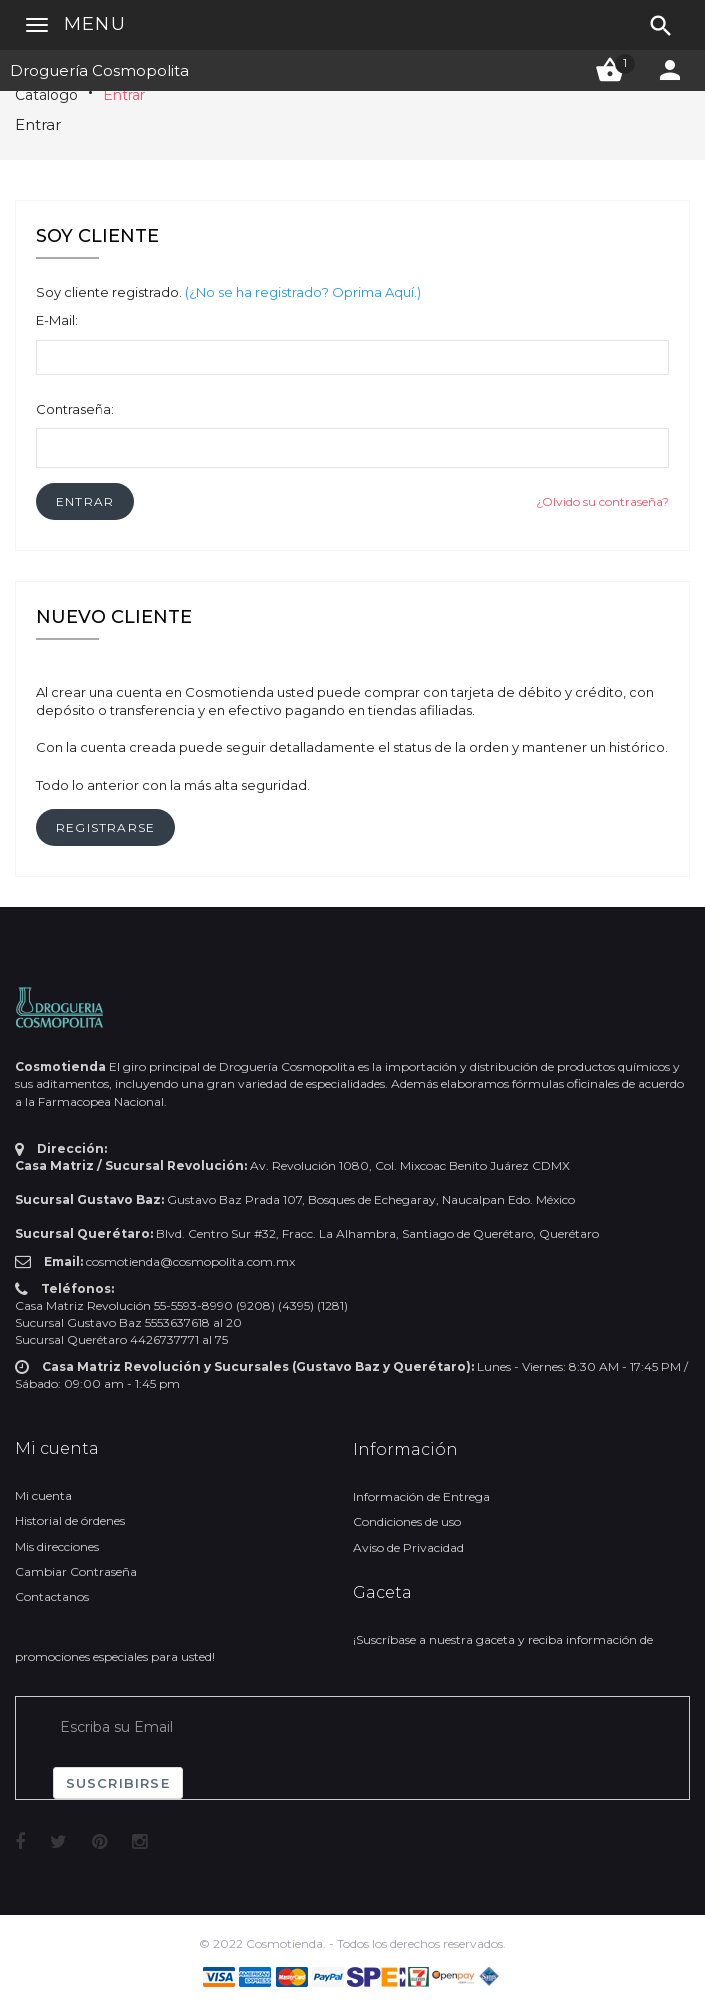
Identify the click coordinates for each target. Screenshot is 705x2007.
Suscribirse (118, 1783)
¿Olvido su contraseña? (602, 501)
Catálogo (46, 95)
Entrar (124, 95)
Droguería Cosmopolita (99, 70)
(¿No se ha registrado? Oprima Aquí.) (303, 292)
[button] (85, 501)
